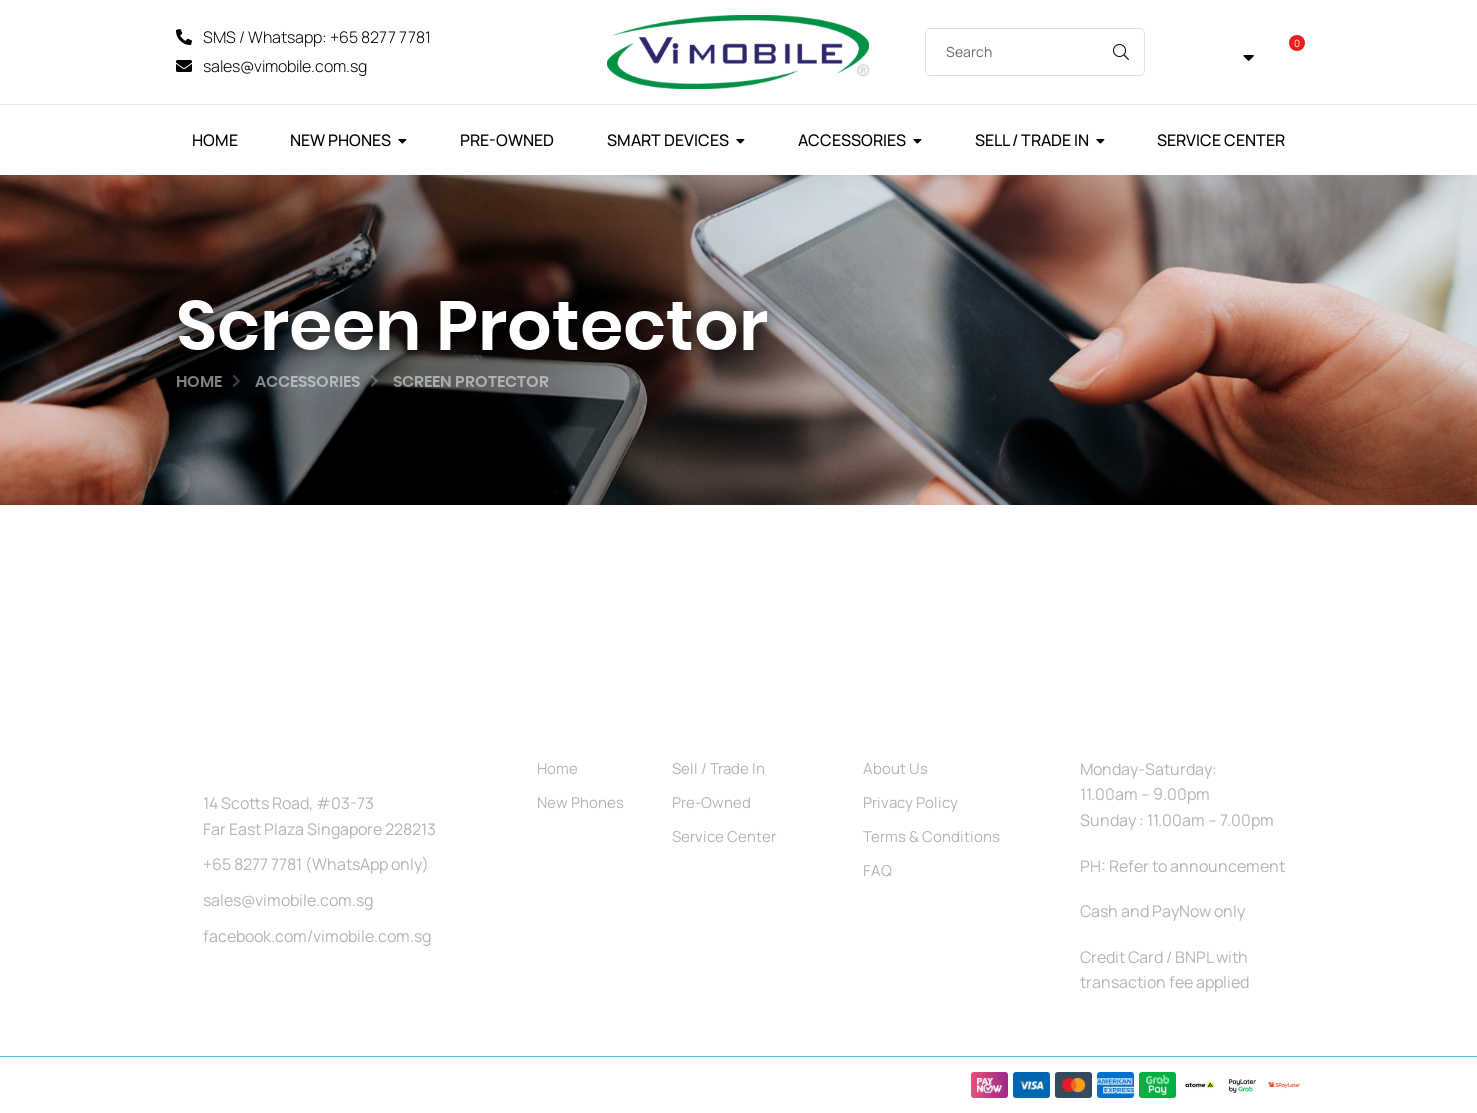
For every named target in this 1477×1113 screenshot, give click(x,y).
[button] (1233, 52)
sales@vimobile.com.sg (288, 900)
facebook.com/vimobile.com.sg (317, 936)
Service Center (1221, 140)
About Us (895, 768)
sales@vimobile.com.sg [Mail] (285, 66)
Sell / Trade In (1032, 140)
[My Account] (1178, 52)
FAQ (877, 870)
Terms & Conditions (931, 836)
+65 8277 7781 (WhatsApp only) (316, 864)
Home (215, 140)
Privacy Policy (910, 802)
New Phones (340, 140)
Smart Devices (668, 140)
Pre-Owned (507, 140)
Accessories (852, 140)
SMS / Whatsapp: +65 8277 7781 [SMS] (317, 37)
